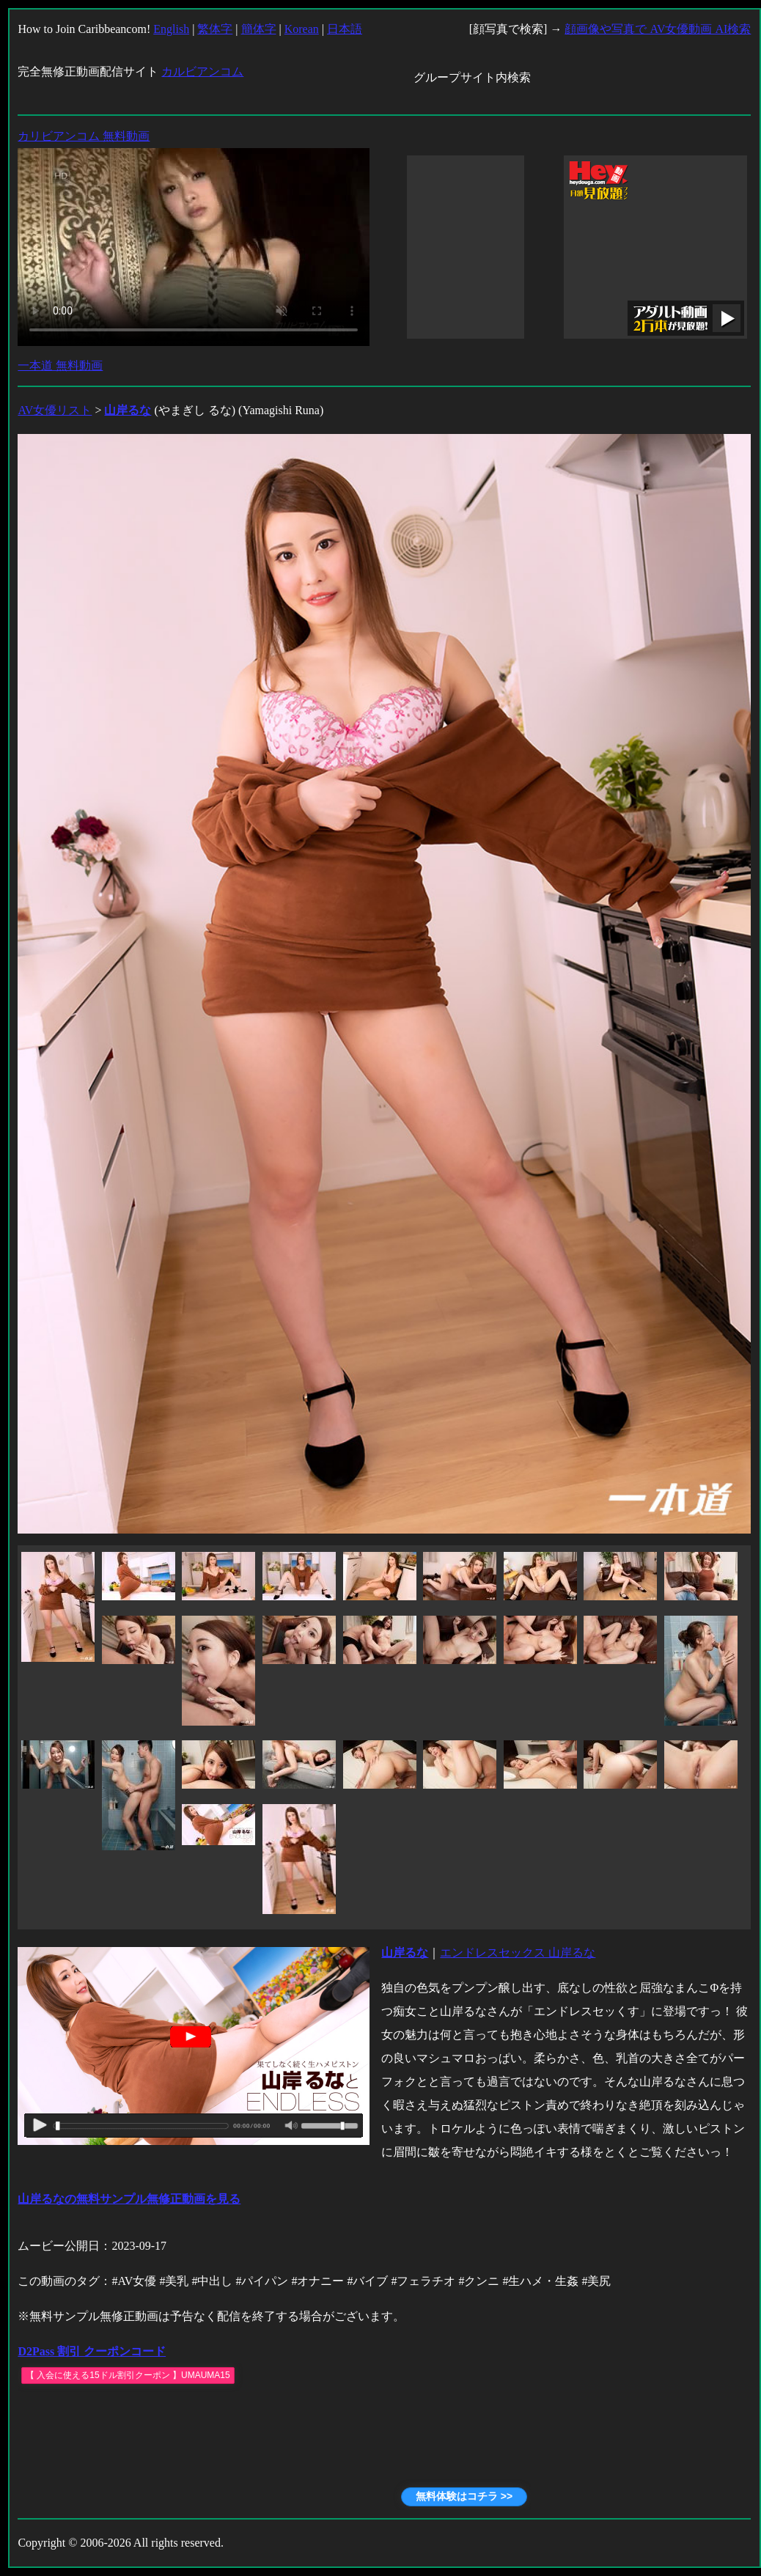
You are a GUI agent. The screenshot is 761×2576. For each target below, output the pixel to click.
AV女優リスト (55, 410)
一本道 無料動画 (60, 365)
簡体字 (258, 29)
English (171, 29)
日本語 (344, 29)
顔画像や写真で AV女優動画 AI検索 (658, 29)
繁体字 (214, 29)
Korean (301, 29)
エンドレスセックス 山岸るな (517, 1952)
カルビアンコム (202, 71)
